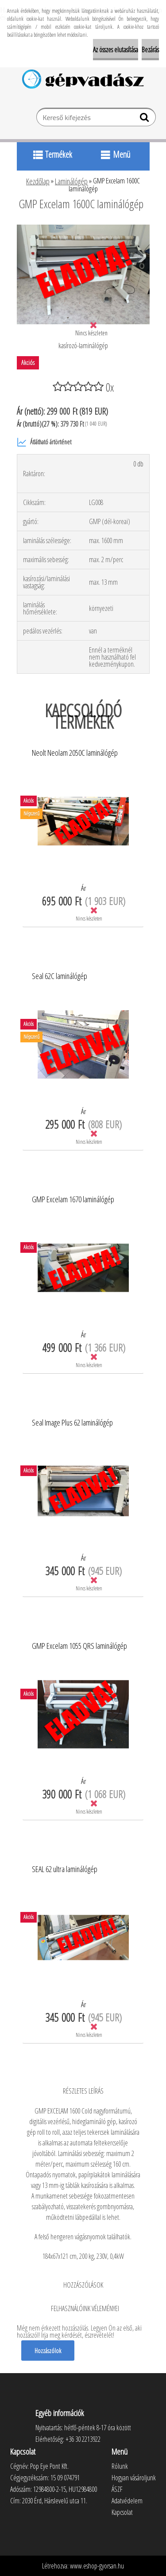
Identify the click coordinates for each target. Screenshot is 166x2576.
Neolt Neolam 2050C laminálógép (75, 753)
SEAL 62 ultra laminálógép (64, 1869)
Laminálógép (71, 181)
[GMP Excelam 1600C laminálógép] (83, 228)
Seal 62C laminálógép (59, 976)
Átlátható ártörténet (44, 442)
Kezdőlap (38, 181)
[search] (145, 119)
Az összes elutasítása (115, 49)
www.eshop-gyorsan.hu (97, 2566)
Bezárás (150, 49)
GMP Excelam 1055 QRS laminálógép (79, 1646)
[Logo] (83, 79)
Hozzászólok (48, 2350)
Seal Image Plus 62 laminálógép (72, 1423)
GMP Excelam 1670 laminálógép (73, 1199)
